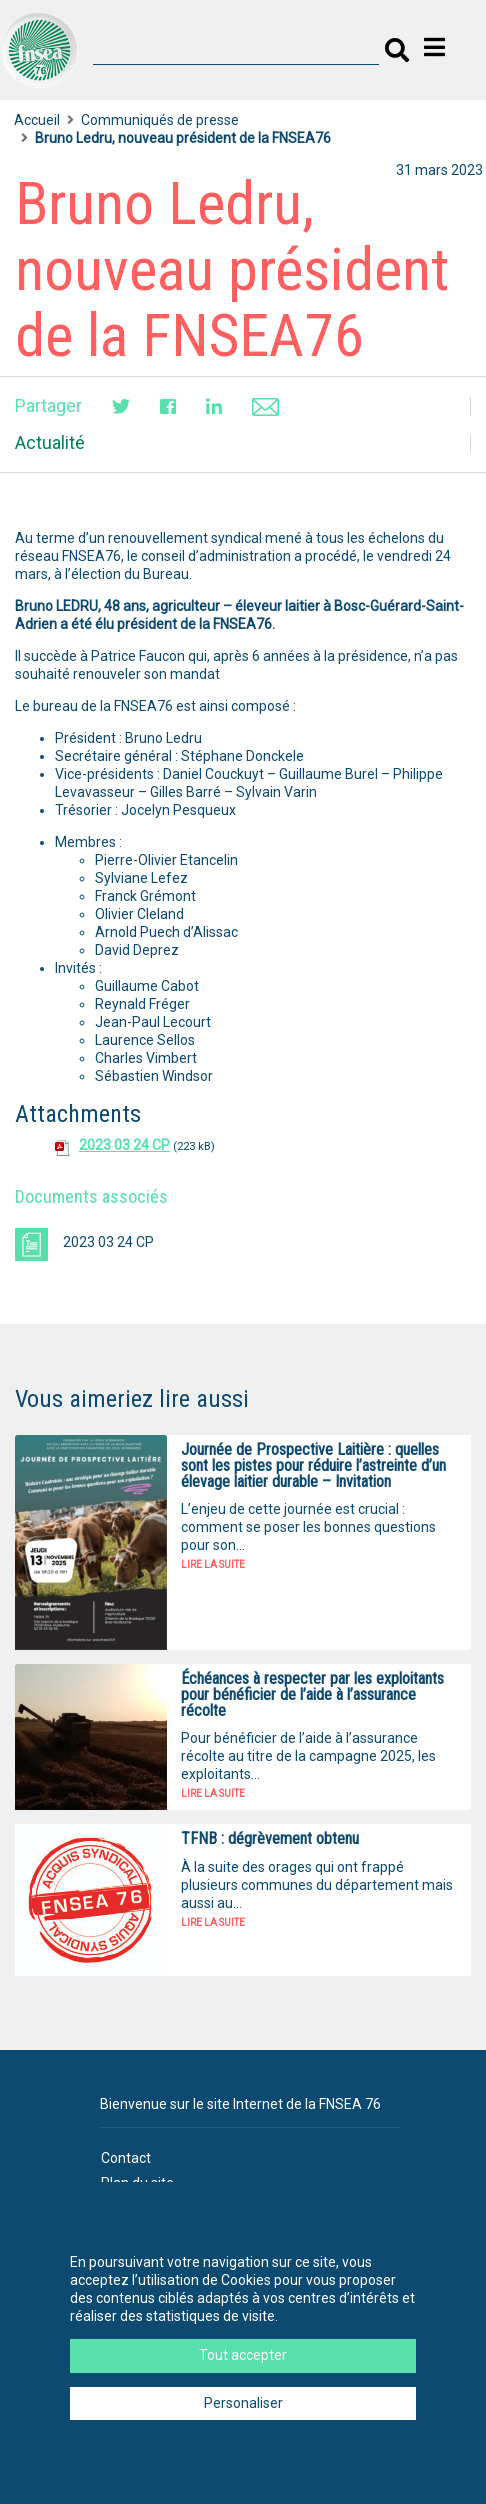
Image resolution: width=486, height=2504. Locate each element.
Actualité (50, 442)
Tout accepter (243, 2355)
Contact (126, 2158)
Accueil (37, 120)
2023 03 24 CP (124, 1145)
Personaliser (243, 2403)
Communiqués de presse (160, 120)
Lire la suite (213, 1564)
